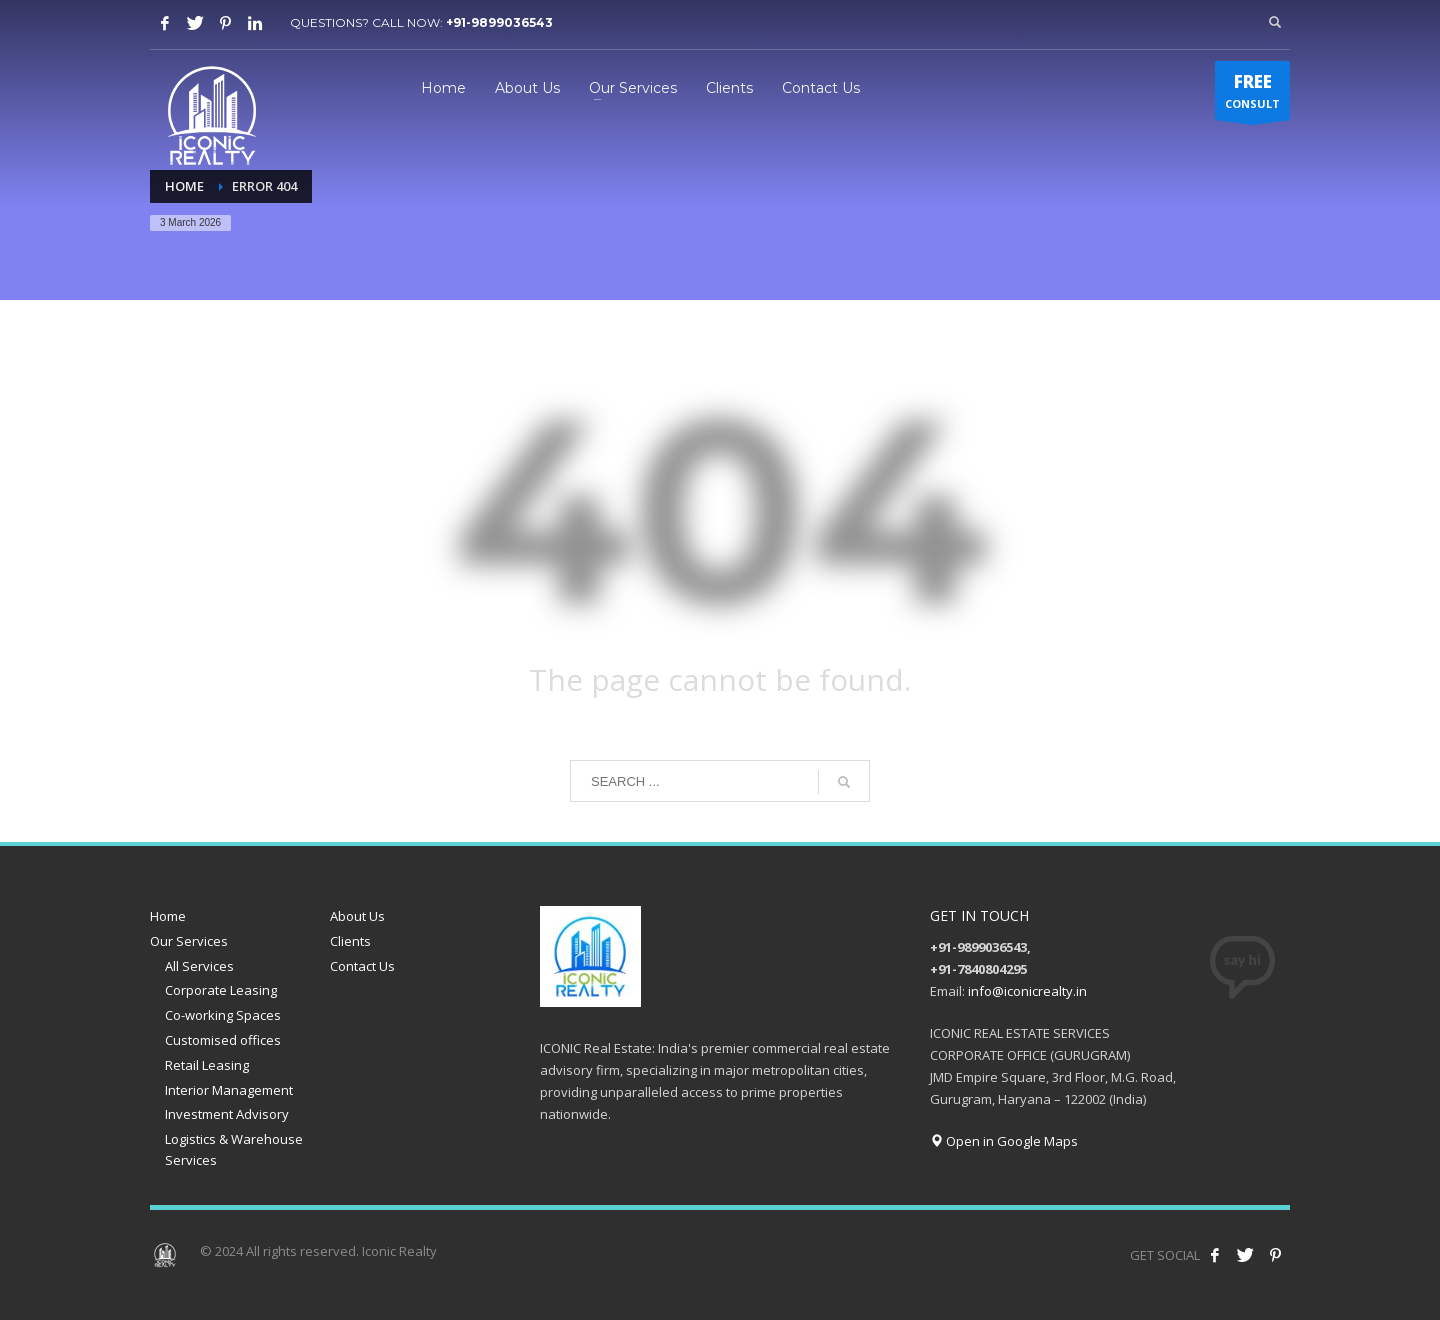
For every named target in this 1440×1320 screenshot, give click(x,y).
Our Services (189, 941)
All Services (199, 966)
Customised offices (223, 1040)
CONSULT (1252, 95)
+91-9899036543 (499, 22)
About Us (357, 916)
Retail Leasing (207, 1065)
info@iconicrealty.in (1027, 991)
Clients (350, 941)
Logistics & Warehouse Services (234, 1149)
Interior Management (229, 1090)
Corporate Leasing (221, 990)
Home (168, 916)
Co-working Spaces (223, 1015)
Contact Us (362, 966)
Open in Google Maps (1004, 1141)
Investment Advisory (227, 1114)
